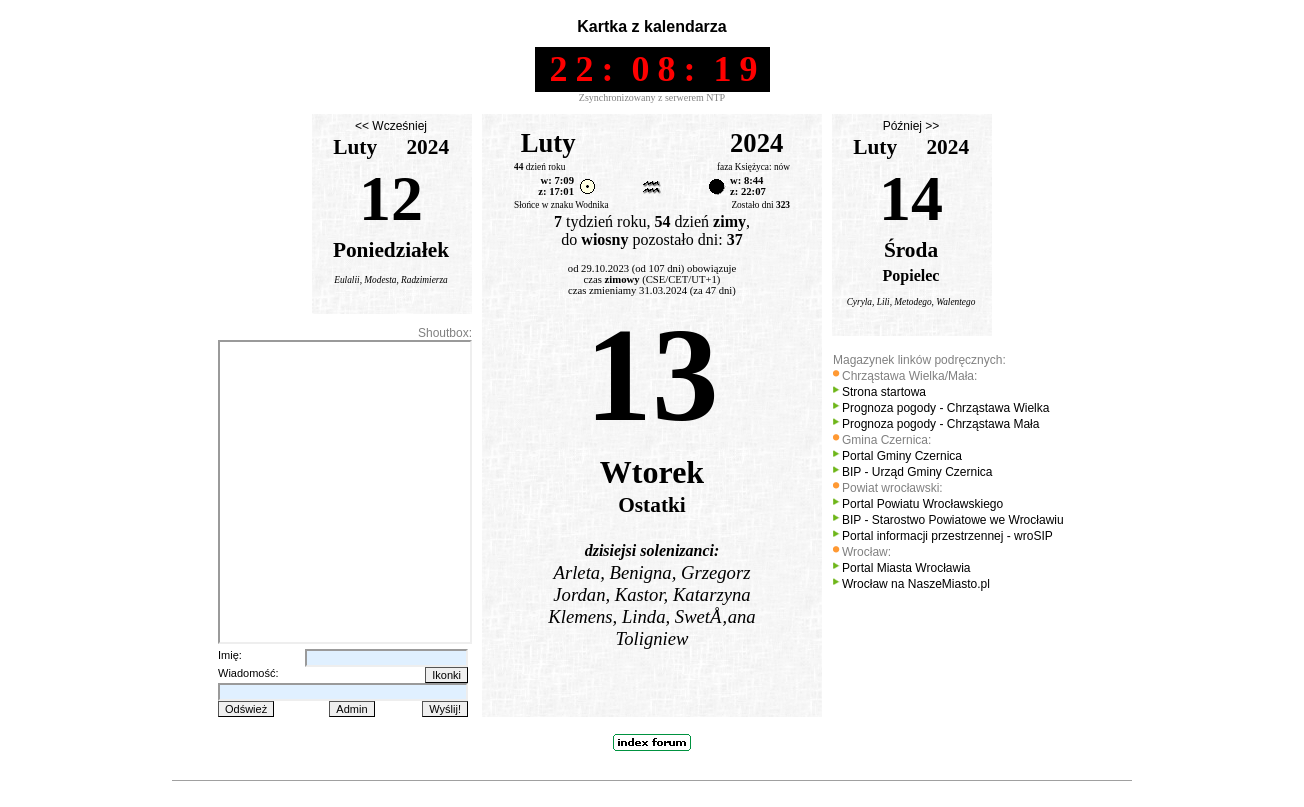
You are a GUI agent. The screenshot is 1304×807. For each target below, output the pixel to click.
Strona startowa (884, 392)
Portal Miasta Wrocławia (906, 568)
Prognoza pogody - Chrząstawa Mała (940, 424)
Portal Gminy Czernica (902, 456)
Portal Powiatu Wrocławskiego (922, 504)
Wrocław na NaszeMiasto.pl (916, 584)
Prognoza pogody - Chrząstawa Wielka (945, 408)
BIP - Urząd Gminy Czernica (917, 472)
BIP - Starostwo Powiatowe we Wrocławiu (953, 520)
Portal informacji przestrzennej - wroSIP (947, 536)
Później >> (911, 126)
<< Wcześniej (391, 126)
